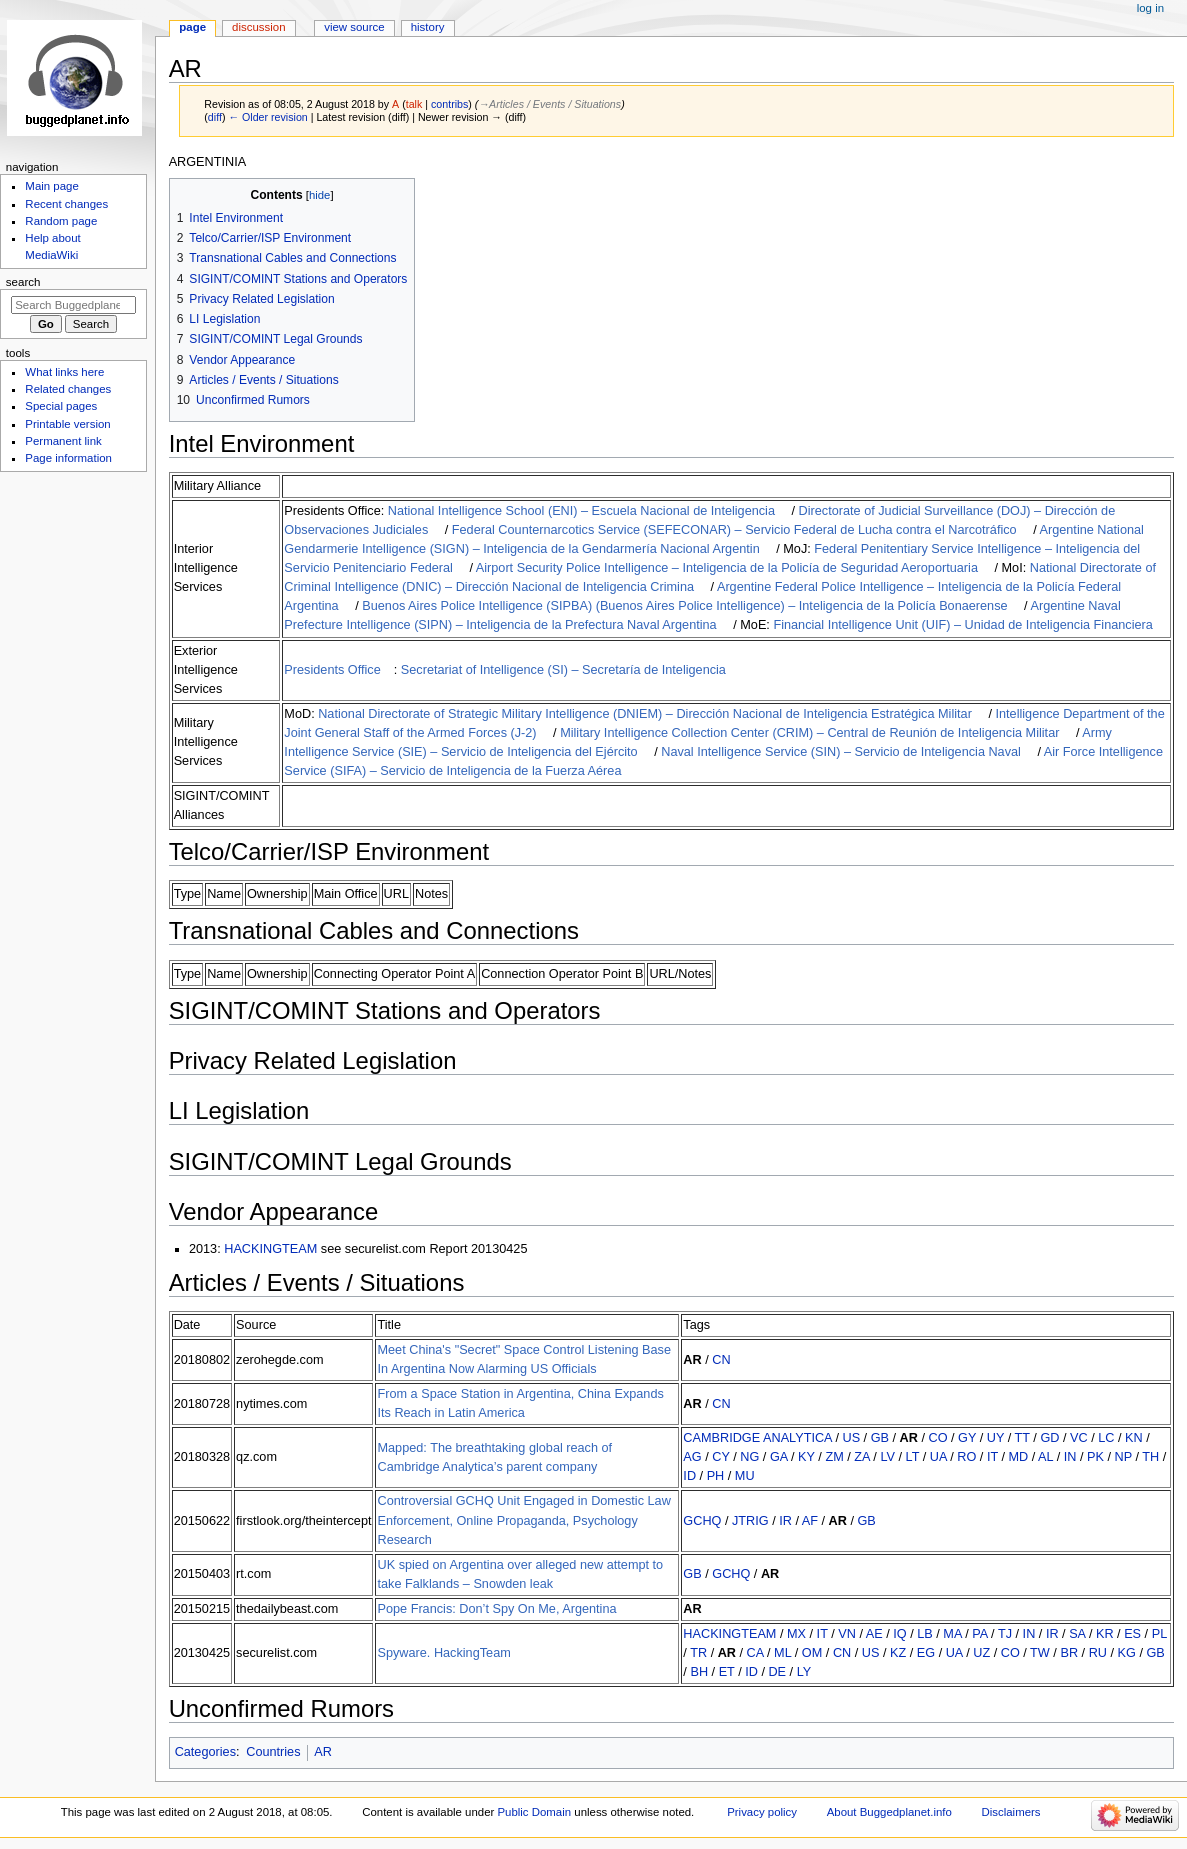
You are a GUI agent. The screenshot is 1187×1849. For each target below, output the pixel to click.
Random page (61, 221)
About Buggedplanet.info (889, 1812)
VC (1079, 1438)
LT (913, 1457)
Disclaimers (1011, 1812)
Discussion (258, 27)
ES (1132, 1634)
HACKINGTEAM (270, 1249)
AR (692, 1360)
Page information (68, 458)
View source (354, 27)
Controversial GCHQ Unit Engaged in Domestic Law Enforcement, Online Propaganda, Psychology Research (523, 1520)
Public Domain (534, 1812)
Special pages (61, 406)
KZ (898, 1653)
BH (699, 1672)
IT (992, 1457)
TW (1040, 1653)
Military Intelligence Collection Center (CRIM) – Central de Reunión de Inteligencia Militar (809, 733)
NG (749, 1457)
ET (727, 1672)
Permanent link (63, 441)
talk (414, 104)
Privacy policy (762, 1812)
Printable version (67, 424)
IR (785, 1521)
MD (1019, 1457)
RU (1098, 1653)
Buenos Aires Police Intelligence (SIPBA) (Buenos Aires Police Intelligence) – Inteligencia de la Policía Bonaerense (684, 606)
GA (779, 1457)
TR (698, 1653)
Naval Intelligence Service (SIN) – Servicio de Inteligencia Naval (841, 752)
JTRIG (750, 1521)
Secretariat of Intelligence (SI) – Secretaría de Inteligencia (563, 670)
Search (23, 282)
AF (810, 1521)
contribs (449, 104)
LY (804, 1672)
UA (938, 1457)
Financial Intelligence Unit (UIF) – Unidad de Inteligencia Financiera (962, 625)
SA (1077, 1634)
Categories (205, 1752)
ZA (862, 1457)
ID (689, 1476)
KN (1134, 1438)
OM (812, 1653)
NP (1123, 1457)
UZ (981, 1653)
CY (720, 1457)
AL (1045, 1457)
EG (926, 1653)
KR (1105, 1634)
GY (967, 1438)
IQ (899, 1634)
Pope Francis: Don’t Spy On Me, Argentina (496, 1609)
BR (1069, 1653)
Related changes (68, 389)
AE (874, 1634)
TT (1022, 1438)
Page (192, 27)
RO (966, 1457)
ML (782, 1653)
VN (847, 1634)
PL (1159, 1634)
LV (887, 1457)
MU (745, 1476)
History (428, 27)
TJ (1005, 1634)
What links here (64, 372)
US (851, 1438)
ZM (834, 1457)
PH (716, 1476)
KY (806, 1457)
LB (925, 1634)
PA (979, 1634)
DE (777, 1672)
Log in (1150, 8)
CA (755, 1653)
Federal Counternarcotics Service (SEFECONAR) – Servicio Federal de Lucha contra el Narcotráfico (734, 530)
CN (721, 1360)
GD (1049, 1438)
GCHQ (702, 1521)
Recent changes (66, 204)
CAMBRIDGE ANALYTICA (757, 1438)
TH (1150, 1457)
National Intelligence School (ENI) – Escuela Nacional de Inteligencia (581, 511)
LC (1106, 1438)
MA (952, 1634)
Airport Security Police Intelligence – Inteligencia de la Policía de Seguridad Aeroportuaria (727, 568)
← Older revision (267, 117)
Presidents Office (332, 670)
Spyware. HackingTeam (443, 1653)
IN (1070, 1457)
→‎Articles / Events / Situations (549, 104)
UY (995, 1438)
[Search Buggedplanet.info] (73, 305)
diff (215, 117)
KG (1127, 1653)
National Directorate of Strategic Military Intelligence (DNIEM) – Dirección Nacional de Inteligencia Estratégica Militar (645, 714)
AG (692, 1457)
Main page (52, 186)
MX (796, 1634)
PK (1095, 1457)
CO (938, 1438)
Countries (273, 1752)
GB (880, 1438)
